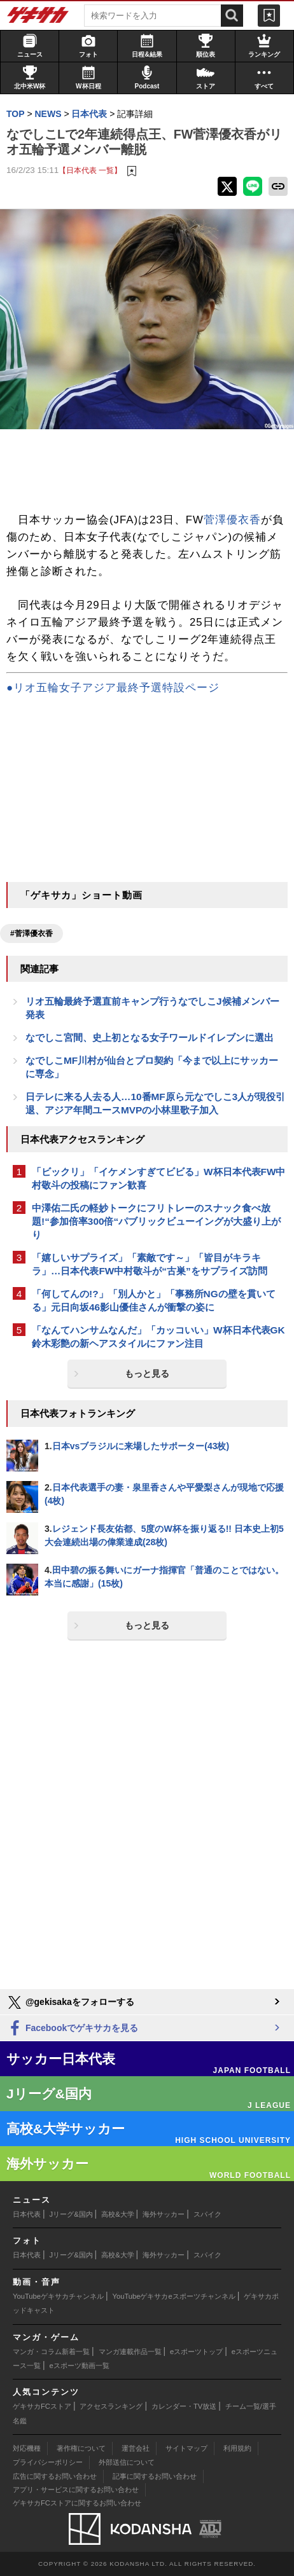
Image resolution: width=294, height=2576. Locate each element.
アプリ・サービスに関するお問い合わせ (76, 2489)
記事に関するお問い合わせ (155, 2476)
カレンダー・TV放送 (183, 2406)
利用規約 (237, 2448)
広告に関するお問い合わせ (55, 2476)
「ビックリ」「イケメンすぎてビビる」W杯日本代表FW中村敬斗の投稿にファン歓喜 (158, 1178)
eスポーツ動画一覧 (79, 2365)
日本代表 (27, 2214)
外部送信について (127, 2462)
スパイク (207, 2214)
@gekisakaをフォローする (70, 2002)
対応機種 (27, 2448)
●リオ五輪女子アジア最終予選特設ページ (113, 688)
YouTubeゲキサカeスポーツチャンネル (174, 2296)
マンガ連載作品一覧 (130, 2351)
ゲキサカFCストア (42, 2406)
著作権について (81, 2448)
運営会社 (136, 2448)
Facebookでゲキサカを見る (72, 2029)
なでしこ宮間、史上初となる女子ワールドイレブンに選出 (149, 1037)
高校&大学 (117, 2214)
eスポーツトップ (196, 2351)
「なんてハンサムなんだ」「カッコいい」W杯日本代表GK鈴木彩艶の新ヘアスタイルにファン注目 (158, 1337)
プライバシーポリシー (48, 2462)
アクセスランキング (111, 2406)
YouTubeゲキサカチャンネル (58, 2296)
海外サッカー (164, 2214)
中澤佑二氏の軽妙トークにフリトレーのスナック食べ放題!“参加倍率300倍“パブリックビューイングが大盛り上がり (156, 1221)
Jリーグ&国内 (71, 2214)
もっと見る (147, 1373)
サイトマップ (186, 2448)
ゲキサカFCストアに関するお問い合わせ (77, 2503)
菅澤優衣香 (232, 520)
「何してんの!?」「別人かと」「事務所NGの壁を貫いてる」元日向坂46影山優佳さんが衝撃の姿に (154, 1300)
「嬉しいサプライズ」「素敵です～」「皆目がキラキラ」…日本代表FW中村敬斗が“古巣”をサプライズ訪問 (149, 1264)
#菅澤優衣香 (31, 933)
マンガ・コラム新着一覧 (51, 2351)
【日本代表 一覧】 (90, 170)
